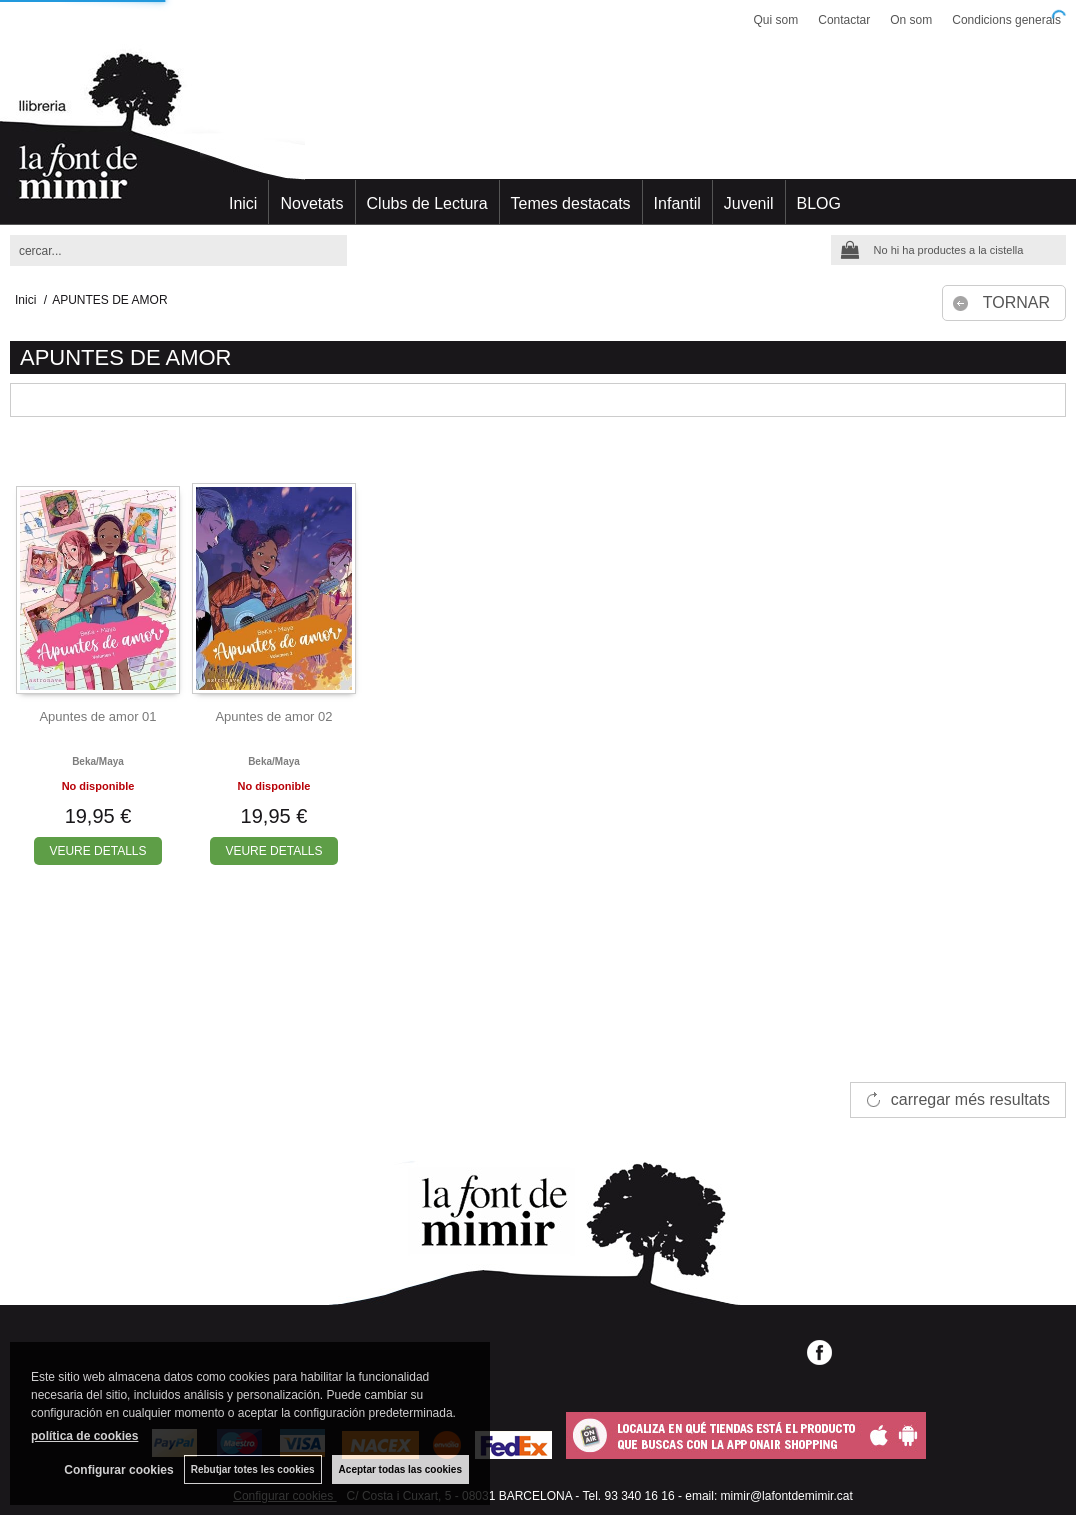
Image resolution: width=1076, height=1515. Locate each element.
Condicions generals (1006, 20)
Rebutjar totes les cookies (253, 1469)
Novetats (311, 203)
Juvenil (749, 203)
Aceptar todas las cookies (400, 1469)
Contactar (844, 20)
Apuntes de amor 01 (97, 716)
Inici (243, 203)
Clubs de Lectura (427, 203)
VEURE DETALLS (97, 851)
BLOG (819, 203)
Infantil (677, 203)
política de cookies (84, 1436)
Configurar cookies (118, 1470)
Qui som (776, 20)
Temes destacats (571, 203)
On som (911, 20)
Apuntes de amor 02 (273, 716)
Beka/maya (98, 761)
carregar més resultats (970, 1099)
